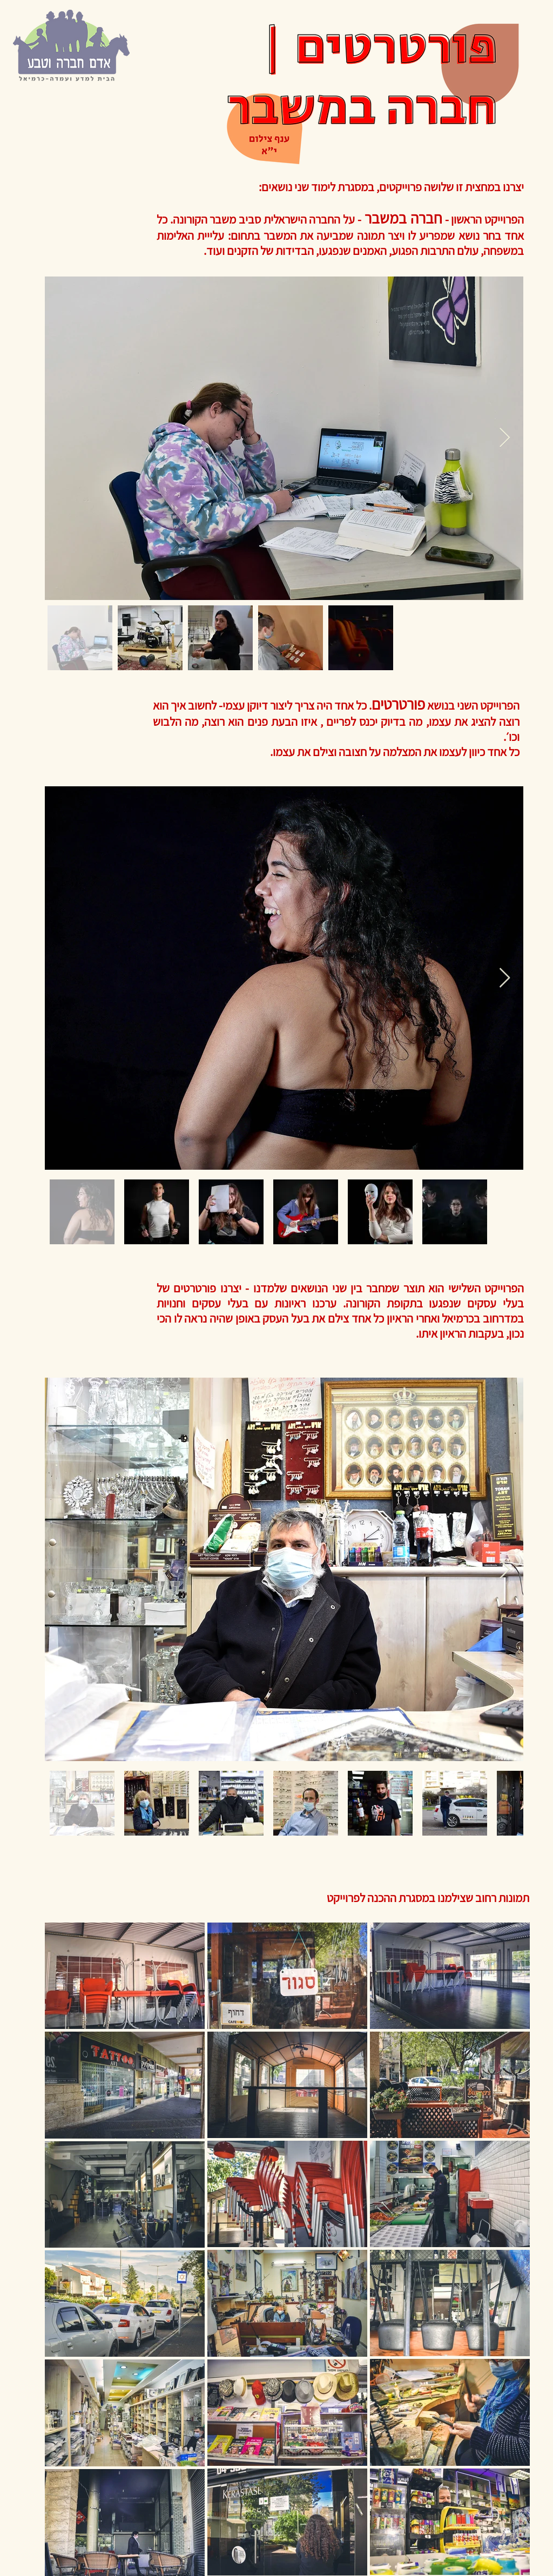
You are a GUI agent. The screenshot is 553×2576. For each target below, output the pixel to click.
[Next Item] (504, 438)
